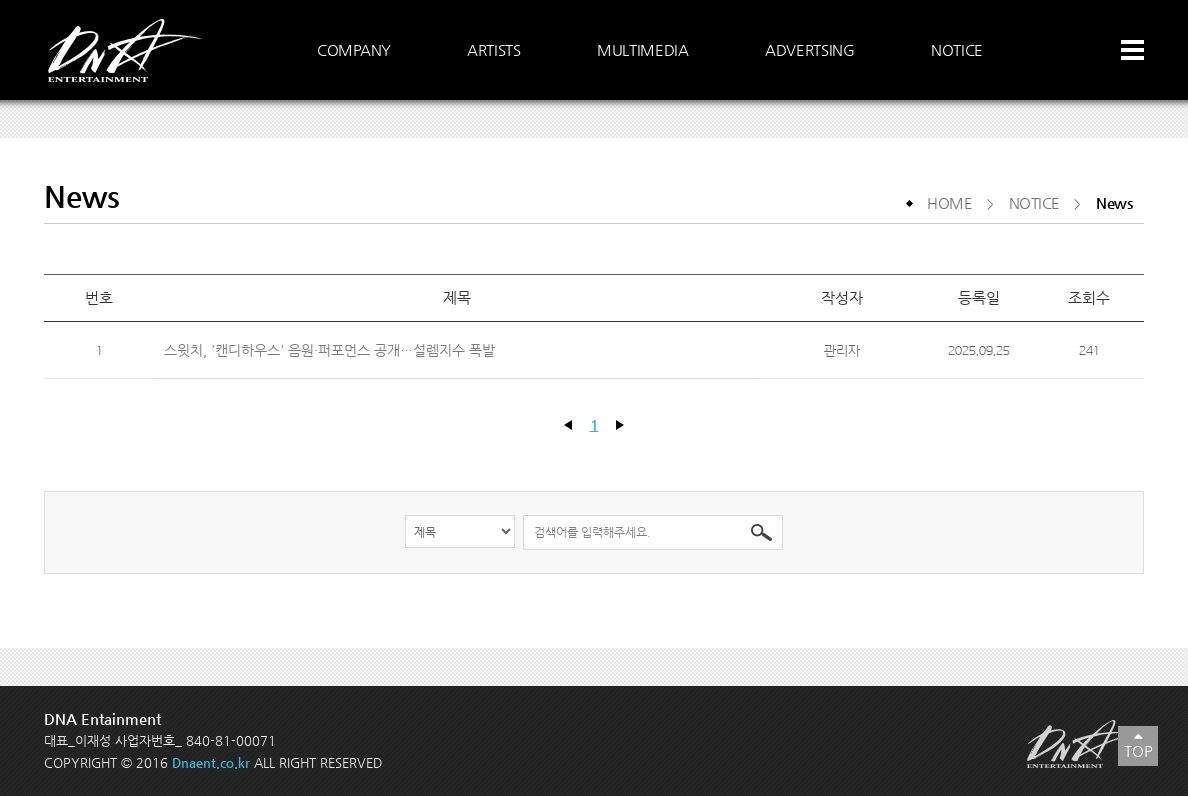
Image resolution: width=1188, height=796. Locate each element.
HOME (949, 202)
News (1114, 202)
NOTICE (1034, 202)
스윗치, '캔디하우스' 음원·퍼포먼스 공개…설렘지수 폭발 (331, 350)
